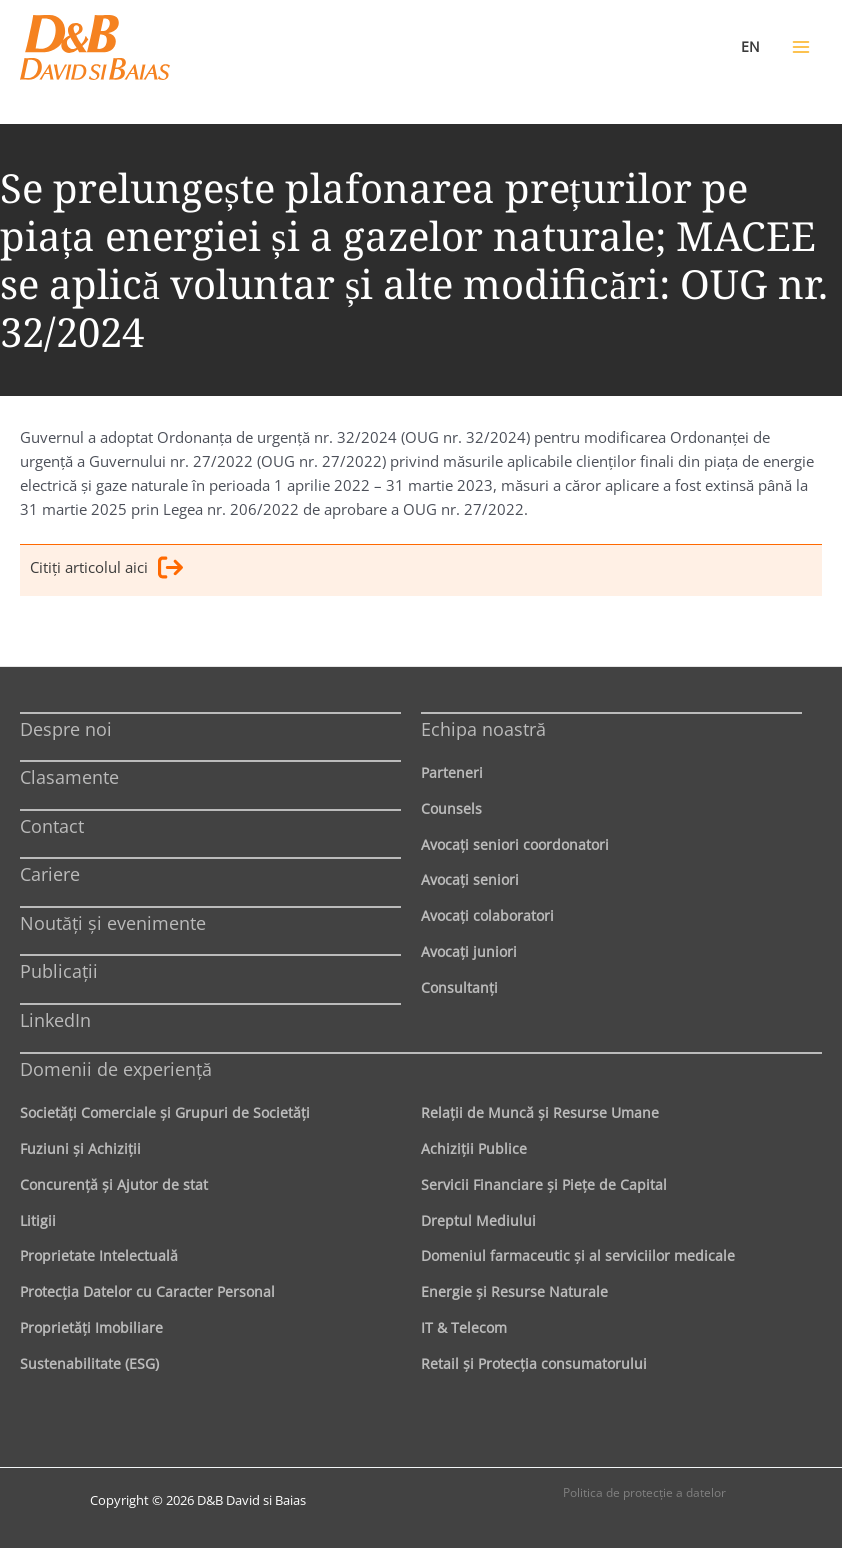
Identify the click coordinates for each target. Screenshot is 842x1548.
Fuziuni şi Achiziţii (80, 1148)
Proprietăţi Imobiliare (91, 1327)
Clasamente (69, 777)
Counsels (451, 808)
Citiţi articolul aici (106, 570)
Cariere (50, 874)
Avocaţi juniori (469, 951)
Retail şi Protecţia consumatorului (534, 1363)
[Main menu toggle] (801, 47)
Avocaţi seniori (470, 879)
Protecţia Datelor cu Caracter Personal (147, 1291)
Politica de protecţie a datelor (644, 1492)
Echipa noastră (483, 729)
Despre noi (66, 729)
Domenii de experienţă (116, 1069)
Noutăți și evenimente (113, 923)
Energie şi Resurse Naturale (514, 1291)
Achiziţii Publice (474, 1148)
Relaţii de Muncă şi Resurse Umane (540, 1112)
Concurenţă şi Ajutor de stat (114, 1184)
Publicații (59, 971)
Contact (52, 826)
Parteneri (452, 772)
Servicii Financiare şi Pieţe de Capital (544, 1184)
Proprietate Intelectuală (99, 1255)
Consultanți (459, 987)
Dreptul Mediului (478, 1220)
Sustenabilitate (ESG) (89, 1363)
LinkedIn (55, 1020)
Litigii (38, 1220)
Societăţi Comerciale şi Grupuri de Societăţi (165, 1112)
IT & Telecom (464, 1327)
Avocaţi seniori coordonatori (515, 844)
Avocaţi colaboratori (487, 915)
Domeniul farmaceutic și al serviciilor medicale (578, 1255)
